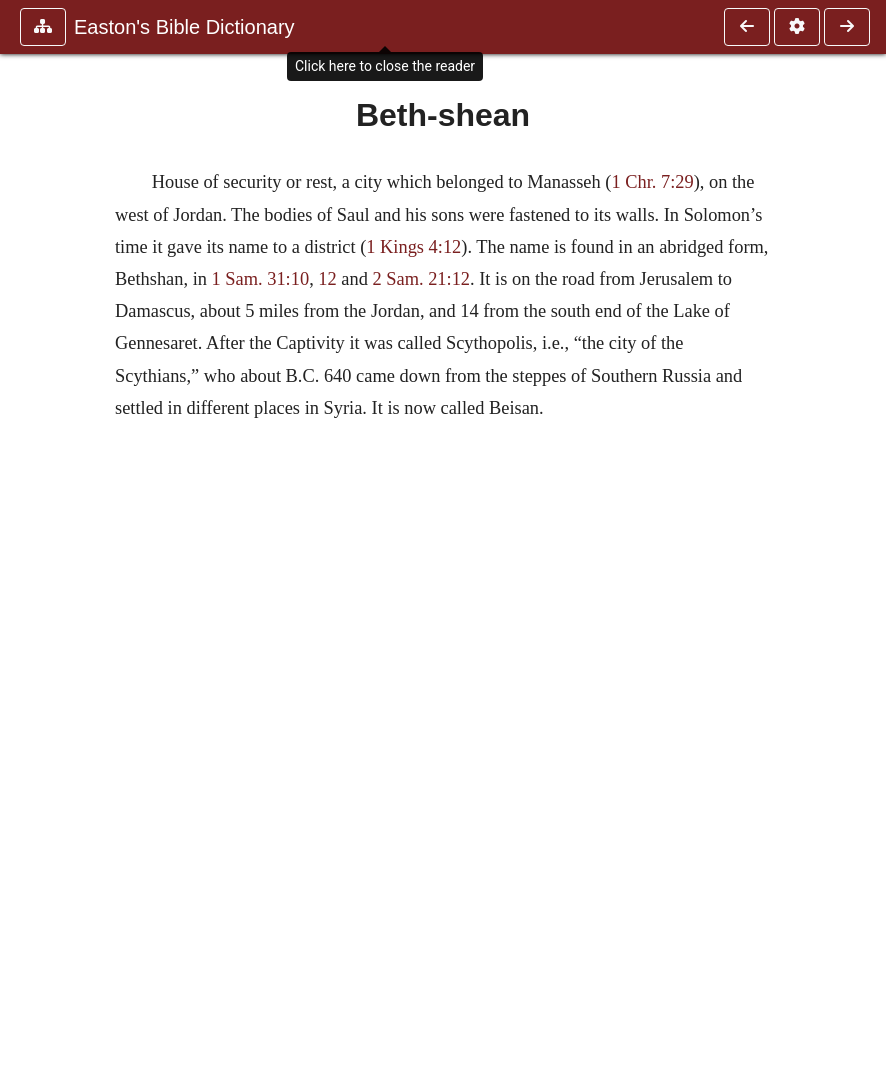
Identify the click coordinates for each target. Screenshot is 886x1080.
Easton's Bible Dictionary (184, 27)
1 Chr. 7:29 (652, 182)
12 (327, 279)
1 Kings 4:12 (413, 247)
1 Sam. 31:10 (261, 279)
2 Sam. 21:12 (421, 279)
